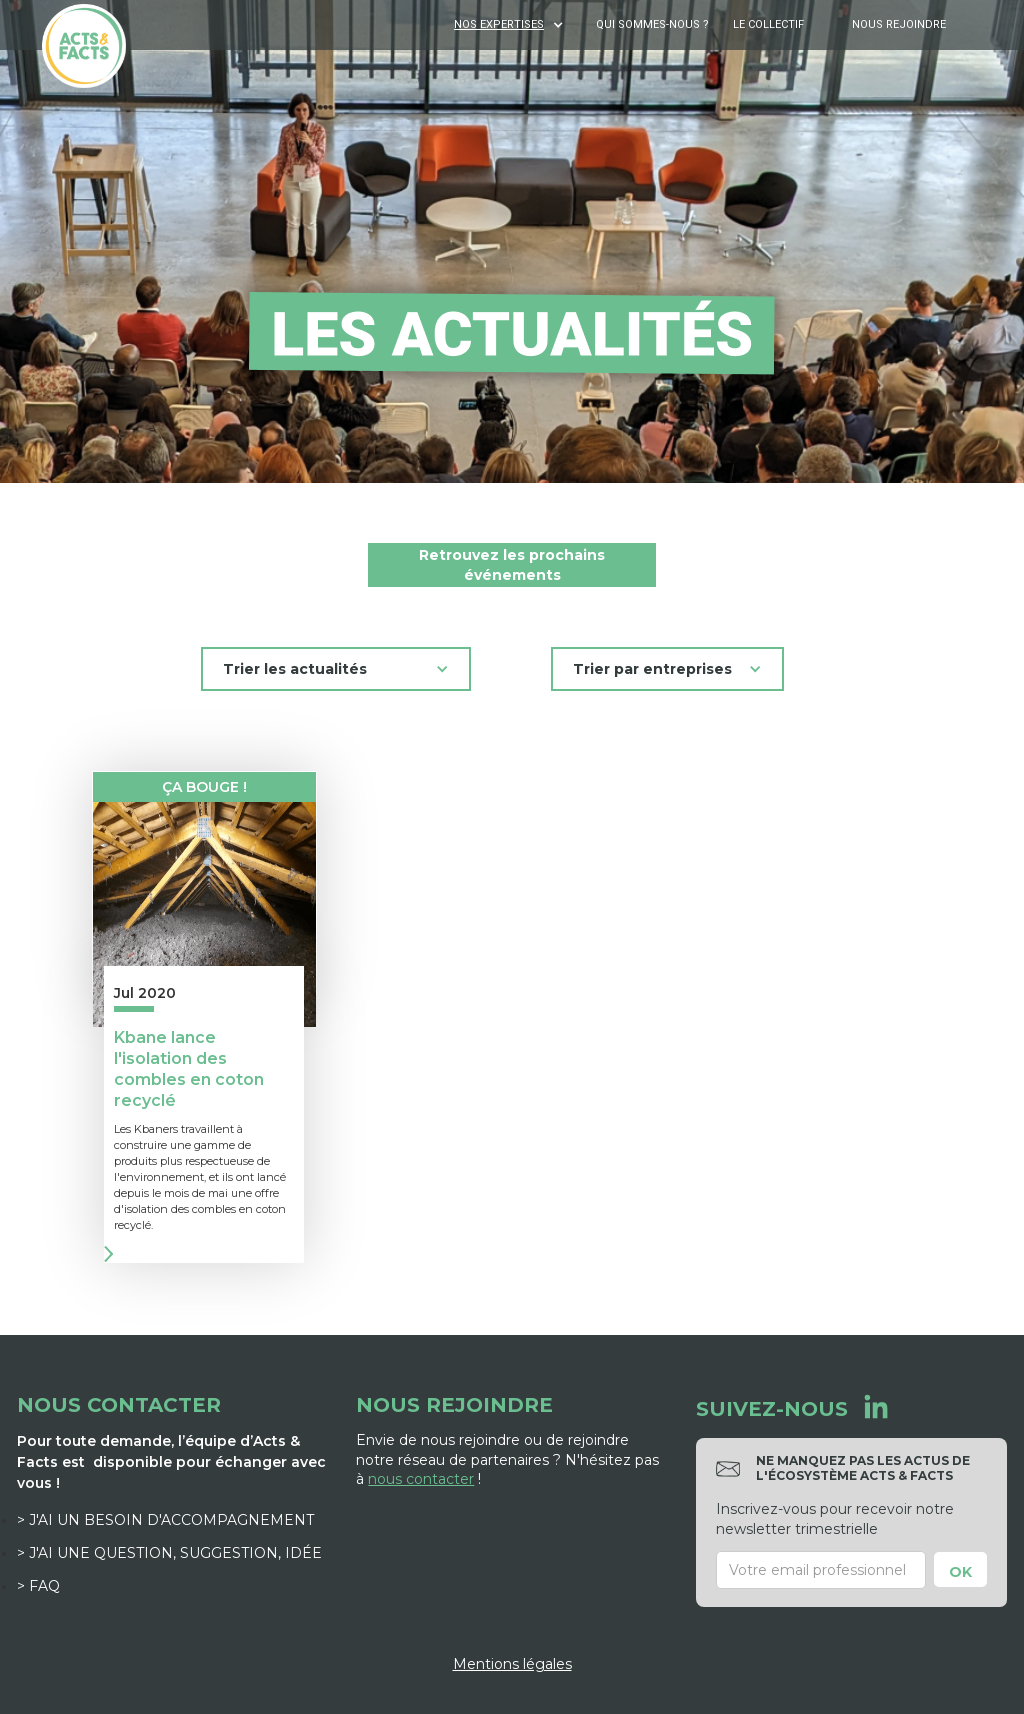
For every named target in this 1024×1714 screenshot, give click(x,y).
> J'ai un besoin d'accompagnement (165, 1520)
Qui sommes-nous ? (652, 24)
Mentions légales (512, 1664)
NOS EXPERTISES (499, 24)
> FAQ (38, 1586)
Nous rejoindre (899, 24)
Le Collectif (768, 24)
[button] (511, 25)
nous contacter (421, 1479)
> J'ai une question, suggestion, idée (169, 1553)
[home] (84, 46)
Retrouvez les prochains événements (512, 565)
